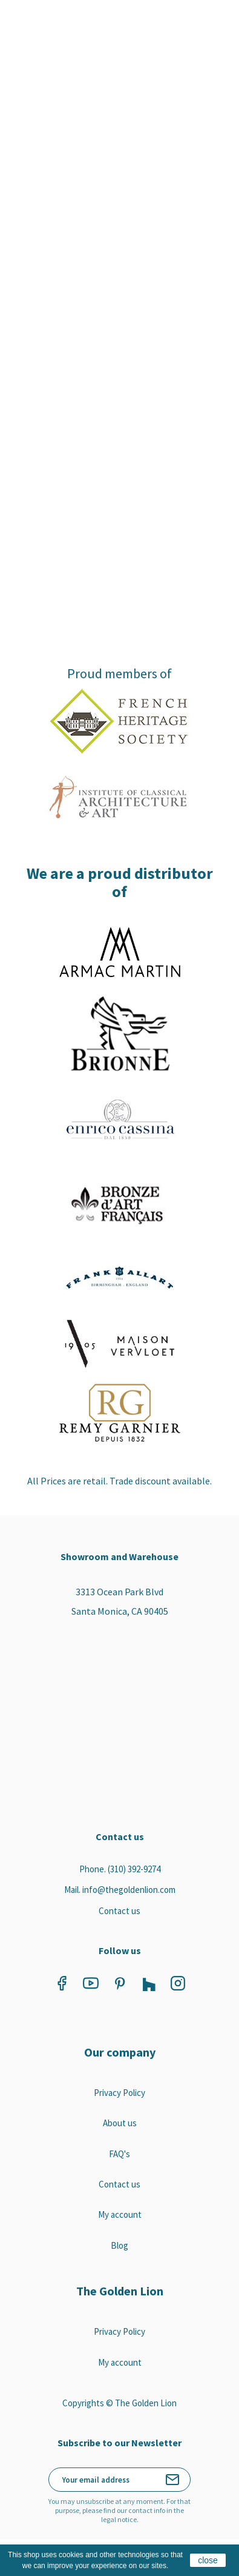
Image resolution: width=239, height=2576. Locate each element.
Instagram (178, 1983)
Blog (119, 2245)
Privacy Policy (119, 2092)
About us (120, 2123)
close (208, 2560)
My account (120, 2214)
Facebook (62, 1983)
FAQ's (119, 2154)
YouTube (91, 1983)
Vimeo (149, 1983)
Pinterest (120, 1983)
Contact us (119, 1911)
